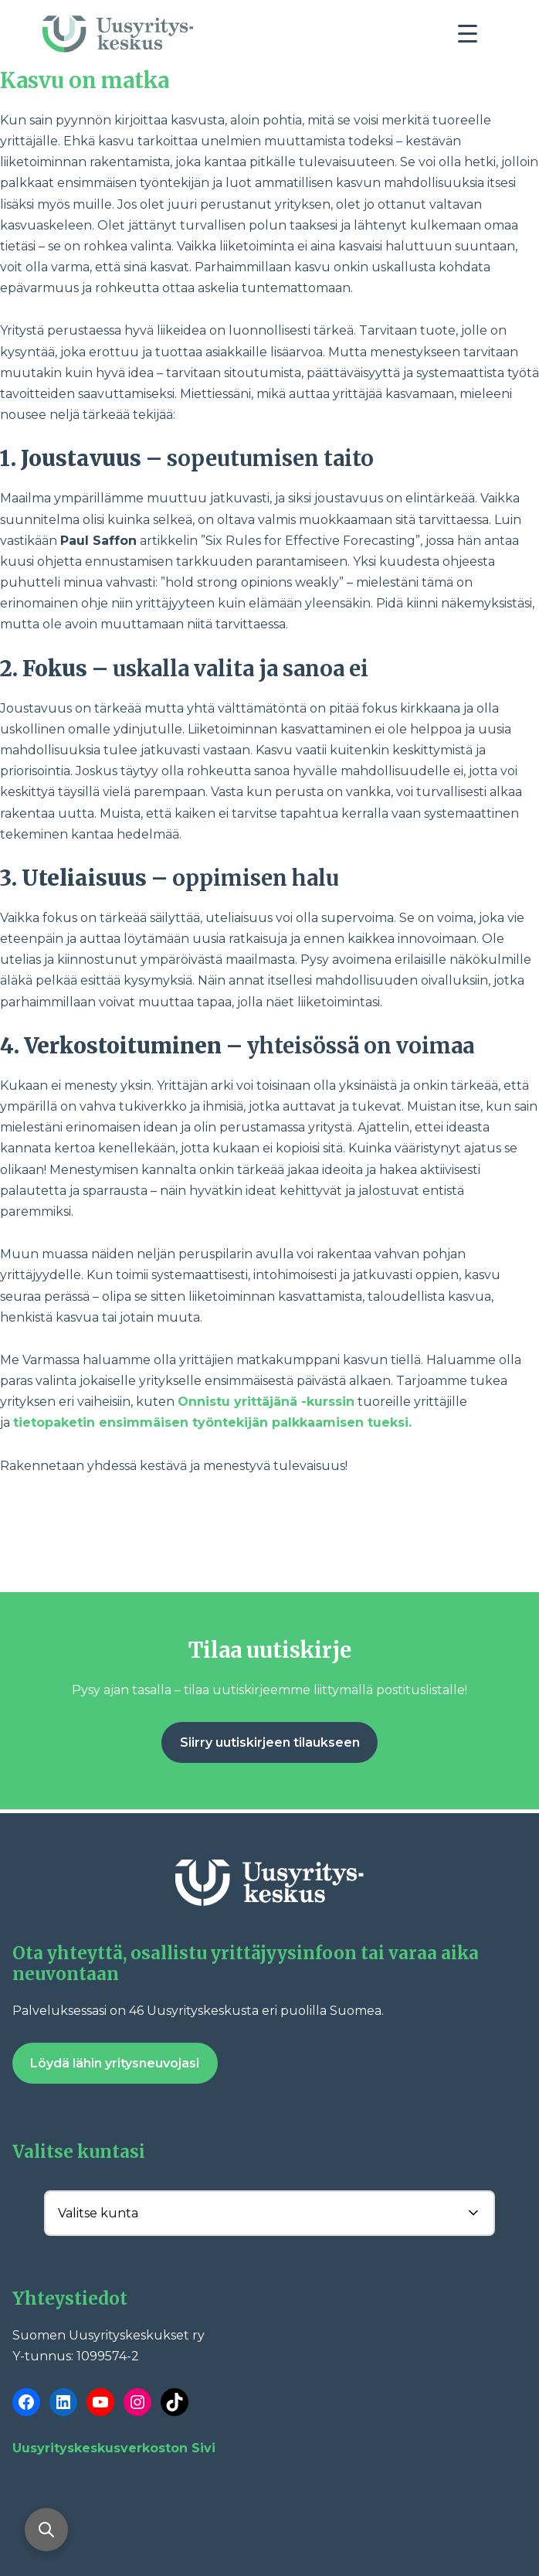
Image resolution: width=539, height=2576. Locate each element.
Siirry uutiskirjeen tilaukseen (270, 1742)
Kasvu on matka (84, 80)
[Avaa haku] (46, 2529)
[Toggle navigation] (473, 37)
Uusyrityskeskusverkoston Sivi (113, 2448)
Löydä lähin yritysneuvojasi (114, 2063)
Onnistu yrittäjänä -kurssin (266, 1401)
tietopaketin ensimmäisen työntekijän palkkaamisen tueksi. (212, 1422)
